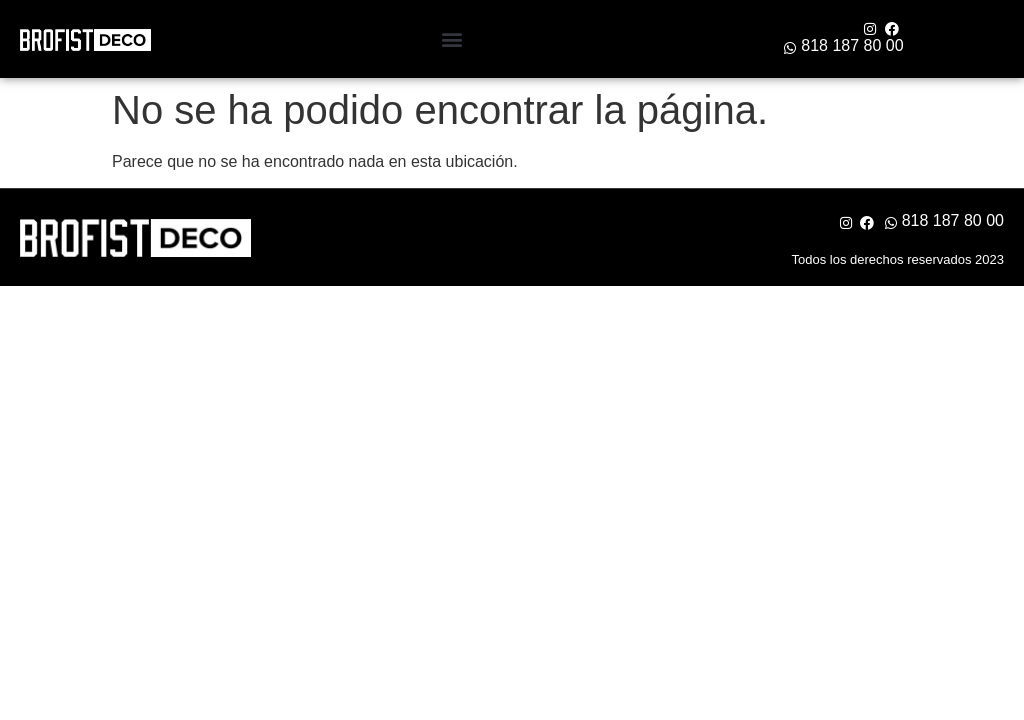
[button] (451, 39)
